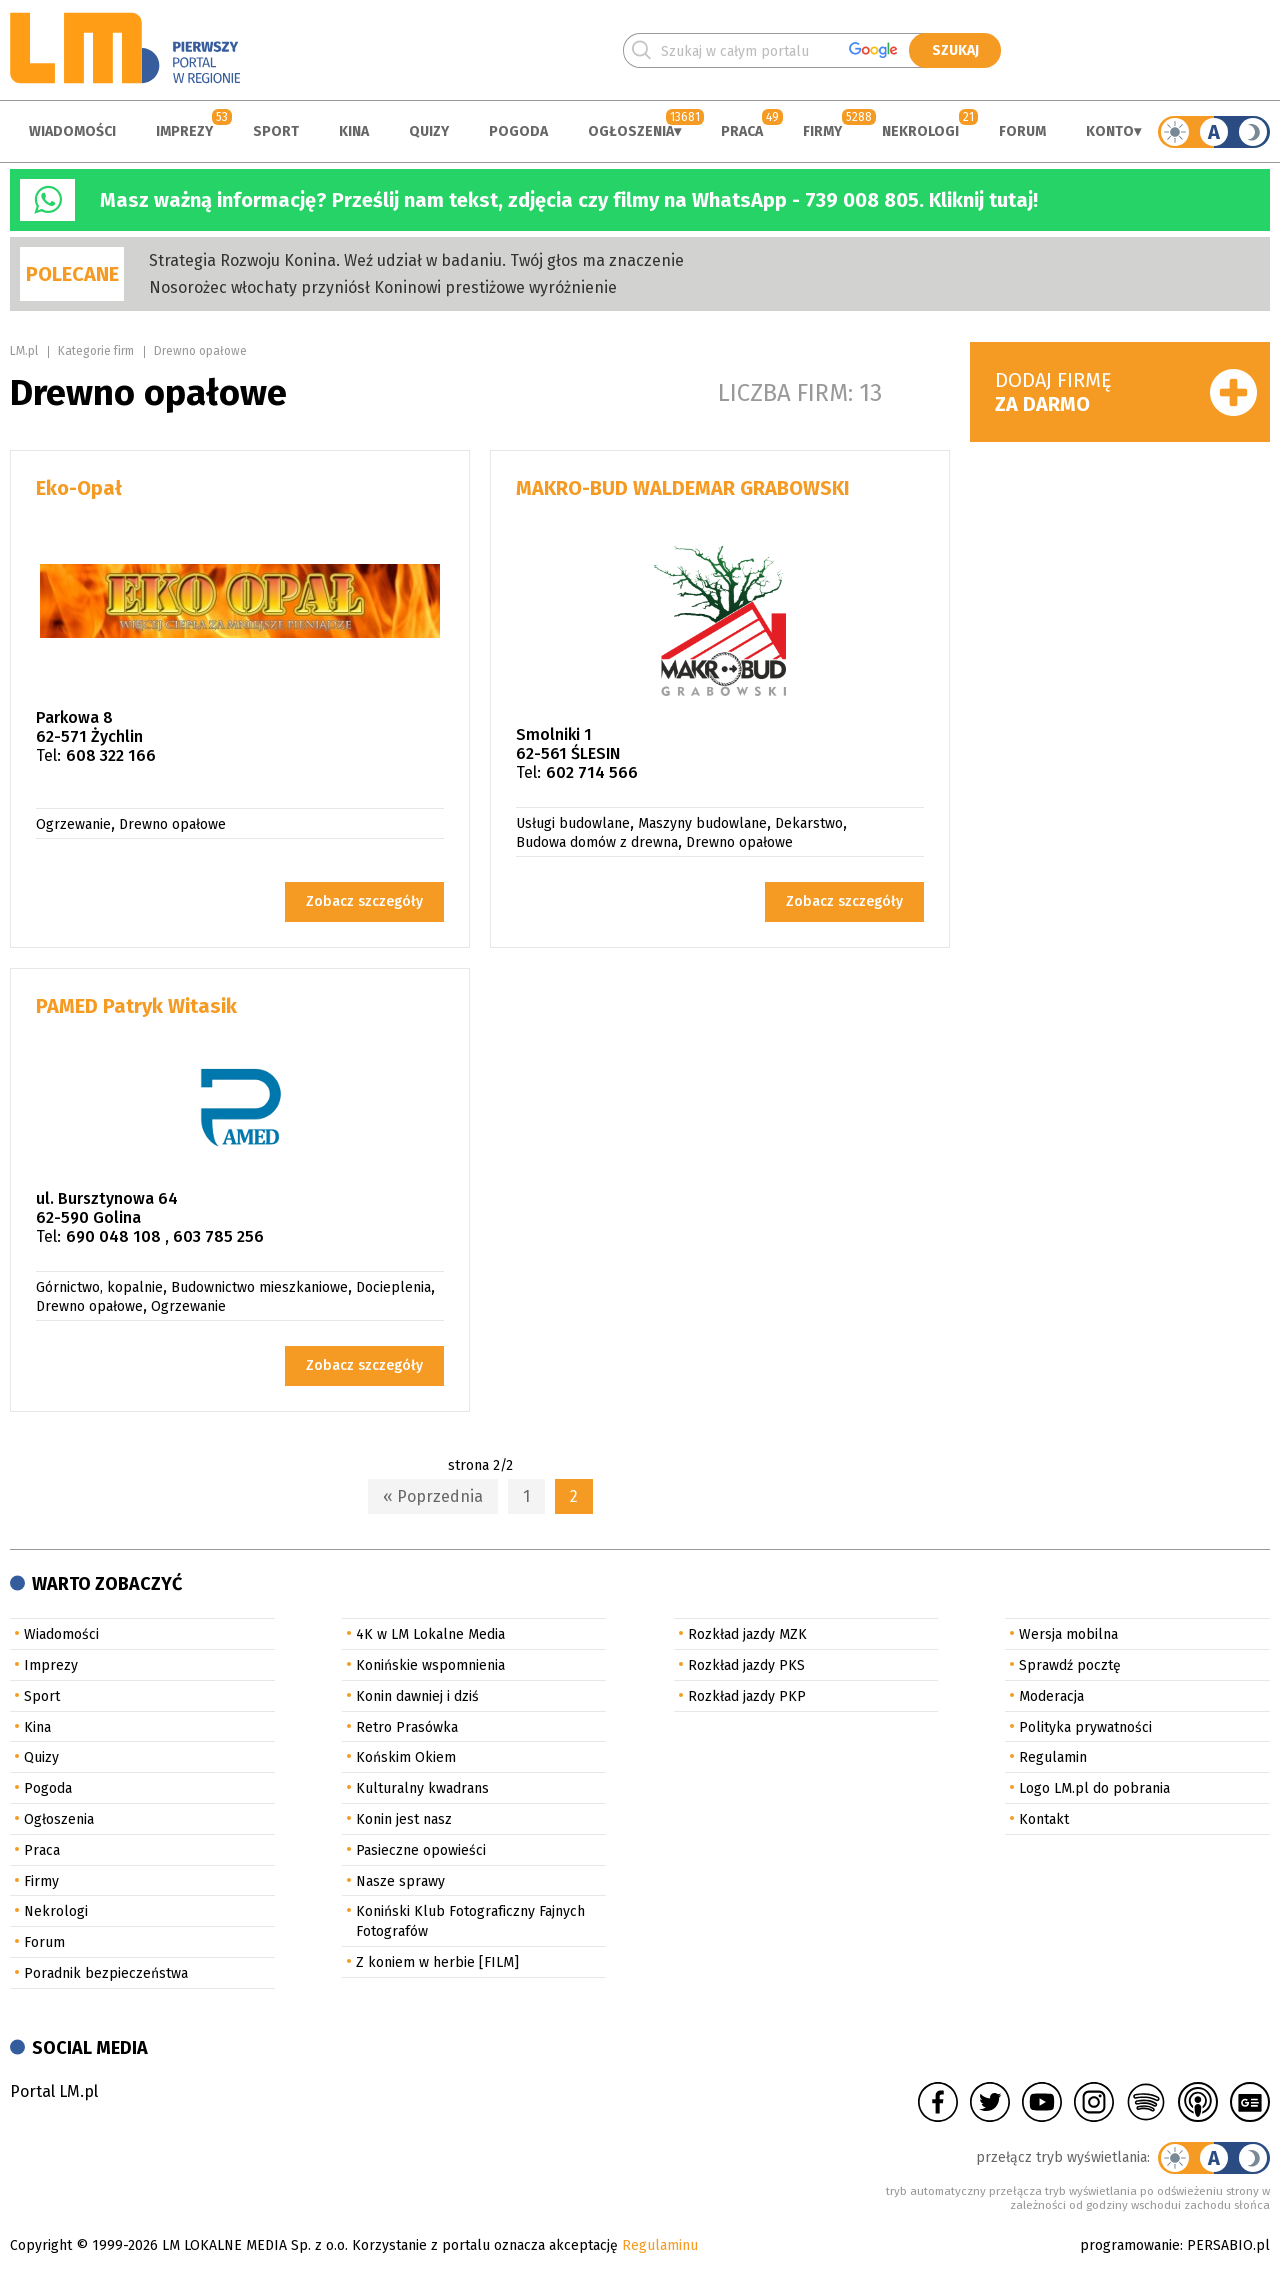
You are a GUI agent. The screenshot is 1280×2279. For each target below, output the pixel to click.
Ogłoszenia (631, 131)
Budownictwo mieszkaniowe (259, 1287)
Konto (1110, 131)
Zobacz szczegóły (364, 901)
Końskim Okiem (406, 1757)
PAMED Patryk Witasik (136, 1006)
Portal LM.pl (54, 2091)
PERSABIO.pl (1228, 2245)
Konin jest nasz (404, 1819)
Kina (354, 131)
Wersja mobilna (1068, 1634)
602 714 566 (592, 772)
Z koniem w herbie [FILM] (437, 1962)
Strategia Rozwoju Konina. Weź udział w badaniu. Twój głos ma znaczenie (416, 260)
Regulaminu (660, 2245)
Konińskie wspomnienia (430, 1665)
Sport (276, 131)
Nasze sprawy (400, 1881)
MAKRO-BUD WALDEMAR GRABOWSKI (683, 488)
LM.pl (24, 351)
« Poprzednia (433, 1496)
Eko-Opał (79, 488)
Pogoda (518, 131)
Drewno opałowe (200, 351)
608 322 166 (111, 755)
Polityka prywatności (1085, 1727)
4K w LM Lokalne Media (430, 1634)
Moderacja (1051, 1696)
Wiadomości (72, 131)
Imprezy (184, 131)
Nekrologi (920, 131)
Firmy (822, 131)
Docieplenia (393, 1287)
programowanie (1130, 2245)
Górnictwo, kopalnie (99, 1287)
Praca (742, 131)
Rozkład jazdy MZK (747, 1634)
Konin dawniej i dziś (417, 1696)
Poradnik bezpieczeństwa (106, 1973)
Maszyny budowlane (702, 823)
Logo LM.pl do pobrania (1094, 1788)
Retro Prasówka (407, 1727)
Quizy (429, 131)
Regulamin (1053, 1757)
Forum (1022, 131)
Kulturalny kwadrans (422, 1788)
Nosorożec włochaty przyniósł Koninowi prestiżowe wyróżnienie (383, 287)
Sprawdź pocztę (1070, 1665)
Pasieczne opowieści (421, 1850)
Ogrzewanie (73, 824)
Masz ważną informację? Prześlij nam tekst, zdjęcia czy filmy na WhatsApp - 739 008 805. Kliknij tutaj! (569, 200)
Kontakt (1044, 1819)
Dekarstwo (809, 823)
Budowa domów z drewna (597, 842)
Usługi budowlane (573, 823)
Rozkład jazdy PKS (746, 1665)
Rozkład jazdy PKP (747, 1696)
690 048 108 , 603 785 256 (165, 1236)
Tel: (48, 755)
